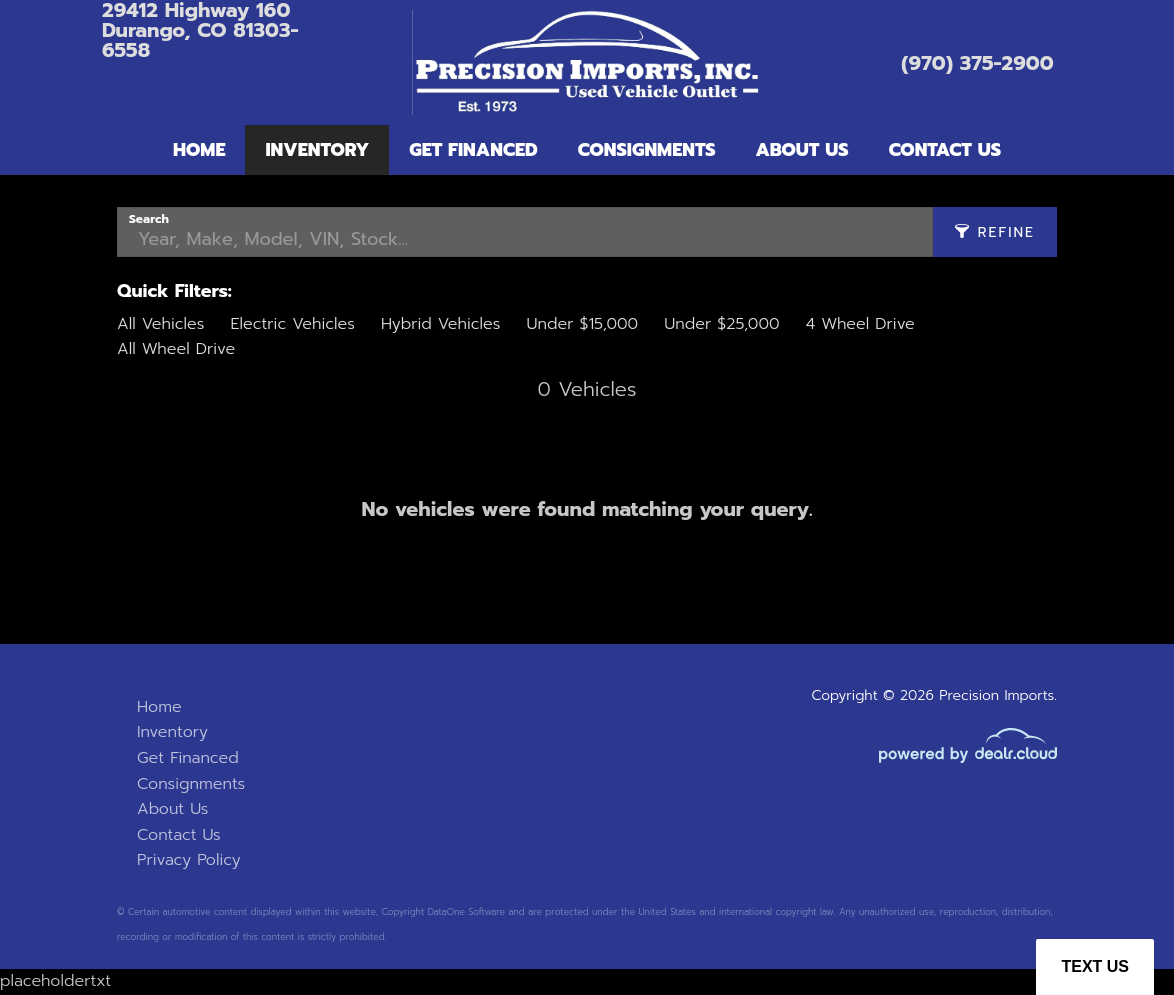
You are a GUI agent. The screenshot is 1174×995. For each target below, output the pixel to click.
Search (149, 219)
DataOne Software (466, 912)
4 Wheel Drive (860, 324)
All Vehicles (160, 324)
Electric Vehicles (292, 324)
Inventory (317, 150)
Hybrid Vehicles (440, 324)
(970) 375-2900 (977, 63)
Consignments (647, 150)
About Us (802, 150)
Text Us (1095, 966)
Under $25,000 (721, 324)
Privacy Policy (189, 860)
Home (199, 150)
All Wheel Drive (176, 349)
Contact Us (945, 150)
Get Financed (473, 150)
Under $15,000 (582, 324)
